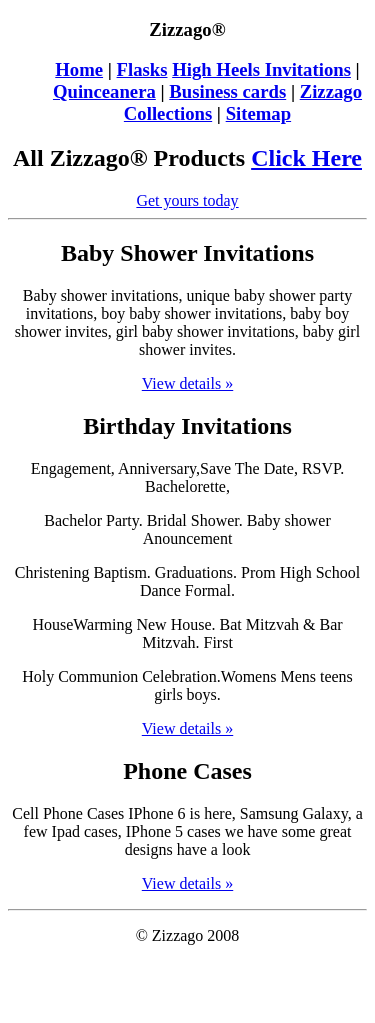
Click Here (306, 158)
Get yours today (187, 200)
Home (79, 69)
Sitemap (258, 113)
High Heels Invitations (261, 69)
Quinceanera (104, 91)
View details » (187, 383)
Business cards (227, 91)
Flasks (142, 69)
